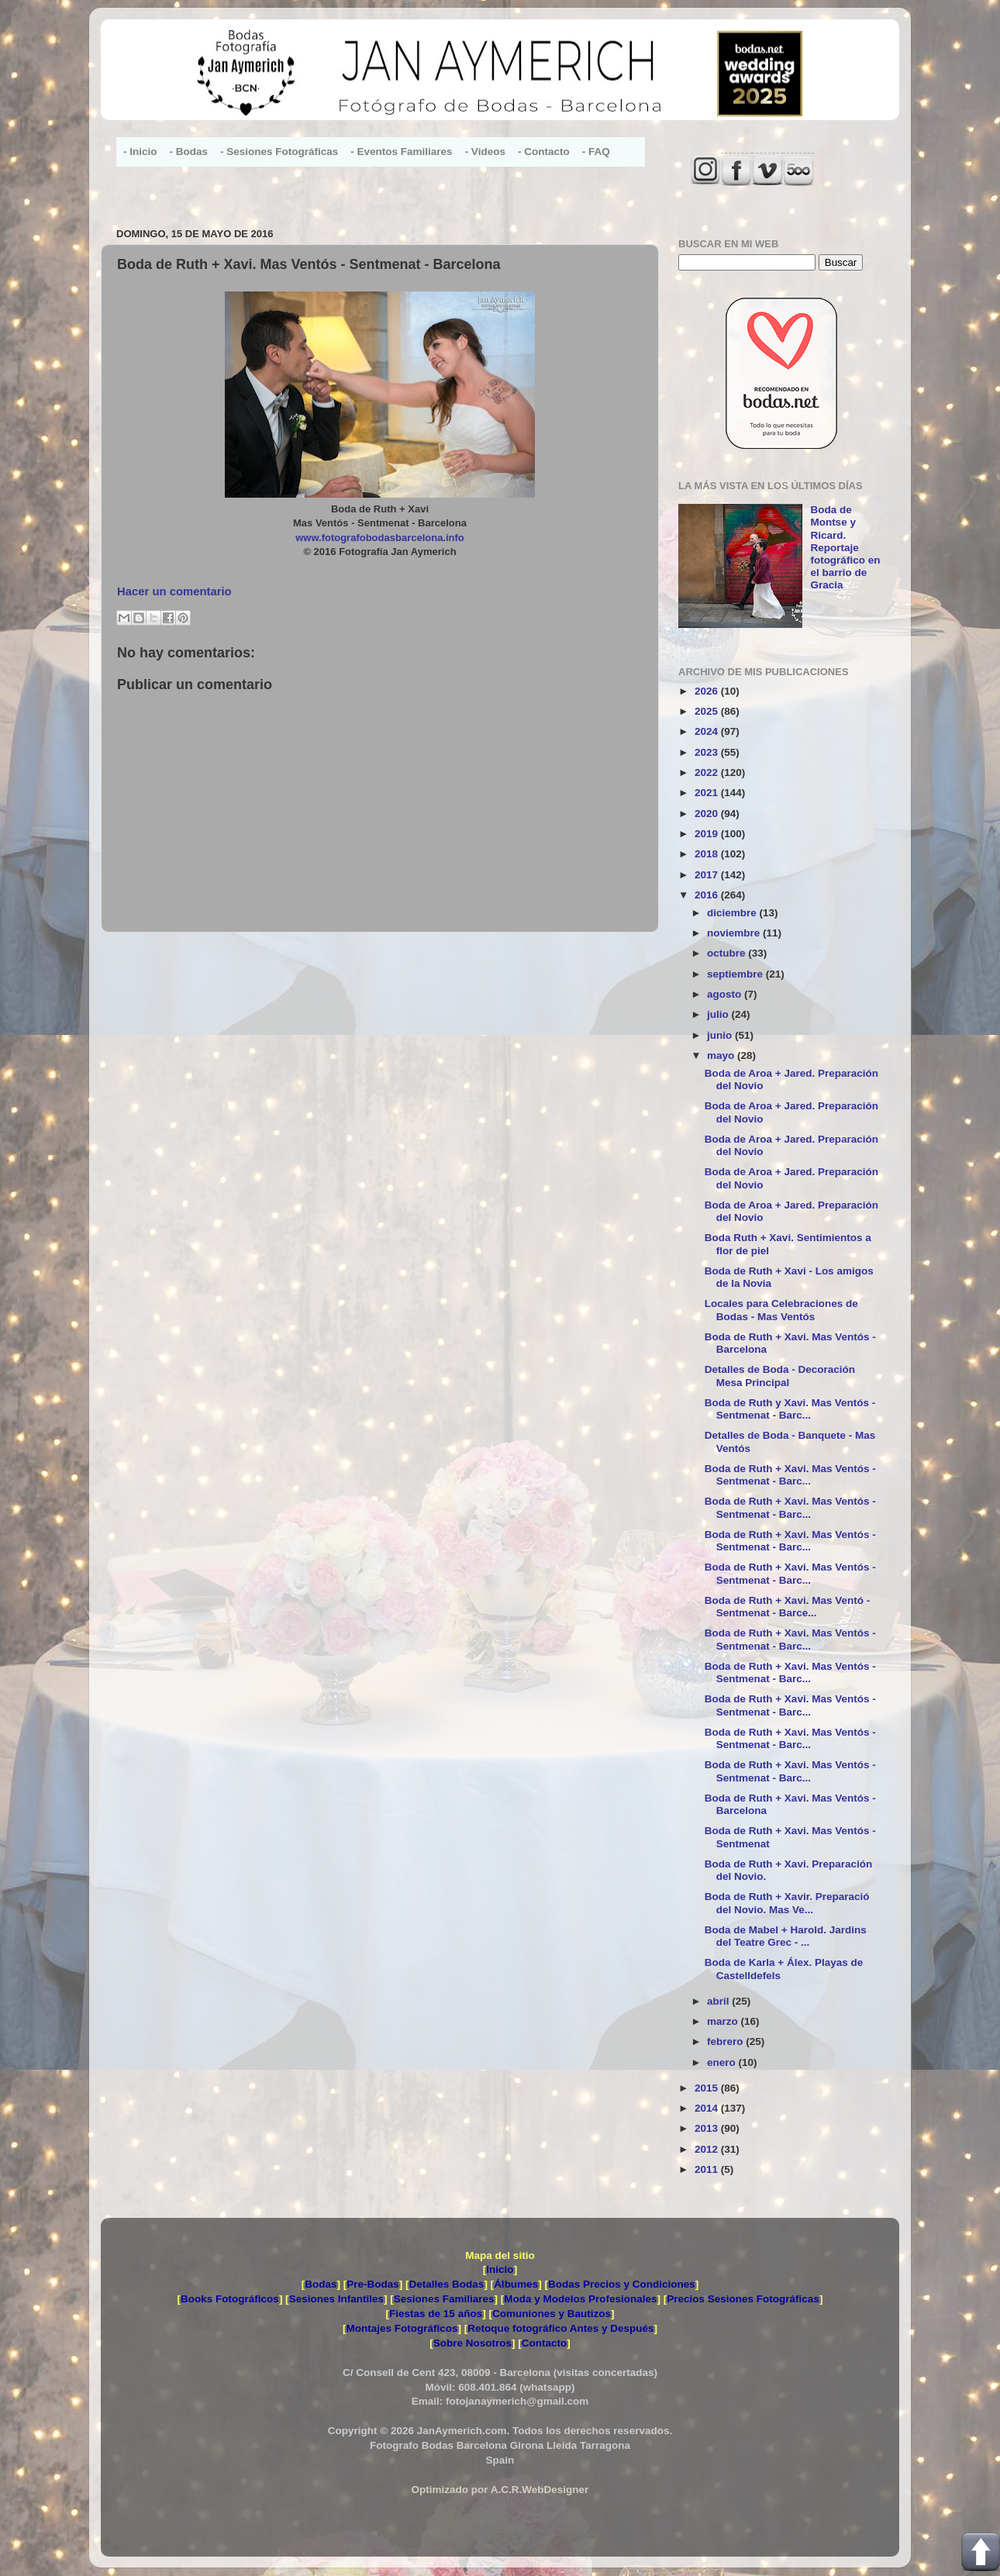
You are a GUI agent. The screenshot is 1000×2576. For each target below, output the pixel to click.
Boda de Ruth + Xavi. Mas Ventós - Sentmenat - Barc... (790, 1475)
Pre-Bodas (373, 2284)
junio (721, 1035)
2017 (708, 875)
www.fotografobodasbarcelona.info (379, 537)
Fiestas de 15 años (435, 2313)
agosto (725, 994)
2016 (708, 895)
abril (719, 2001)
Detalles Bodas (446, 2284)
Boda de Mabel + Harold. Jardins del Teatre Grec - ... (786, 1936)
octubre (727, 953)
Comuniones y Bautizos (551, 2313)
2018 (708, 854)
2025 (708, 711)
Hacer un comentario (174, 591)
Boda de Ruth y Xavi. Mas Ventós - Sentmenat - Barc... (790, 1409)
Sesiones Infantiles (336, 2299)
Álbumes (516, 2284)
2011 (708, 2169)
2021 (708, 792)
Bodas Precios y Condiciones (621, 2284)
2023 (708, 752)
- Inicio (140, 151)
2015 (708, 2088)
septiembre (736, 974)
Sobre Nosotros (472, 2343)
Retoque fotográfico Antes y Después (560, 2328)
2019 (708, 834)
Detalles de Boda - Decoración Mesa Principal (780, 1376)
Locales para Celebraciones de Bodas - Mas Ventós (781, 1310)
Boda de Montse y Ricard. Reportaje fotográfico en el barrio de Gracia (845, 547)
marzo (724, 2021)
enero (723, 2062)
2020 (708, 813)
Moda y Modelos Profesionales (580, 2299)
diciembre (733, 913)
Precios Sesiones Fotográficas (743, 2299)
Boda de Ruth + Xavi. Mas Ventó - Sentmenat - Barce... (787, 1607)
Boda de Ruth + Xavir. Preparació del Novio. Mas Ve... (787, 1903)
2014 (708, 2108)
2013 (708, 2128)
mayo (722, 1055)
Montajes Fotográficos (401, 2328)
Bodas (320, 2284)
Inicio (499, 2269)
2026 (708, 691)
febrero (726, 2041)
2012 (708, 2149)
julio (719, 1014)
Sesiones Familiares (444, 2299)
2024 (708, 731)
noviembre (735, 933)
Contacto (544, 2343)
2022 (708, 772)
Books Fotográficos (230, 2299)
